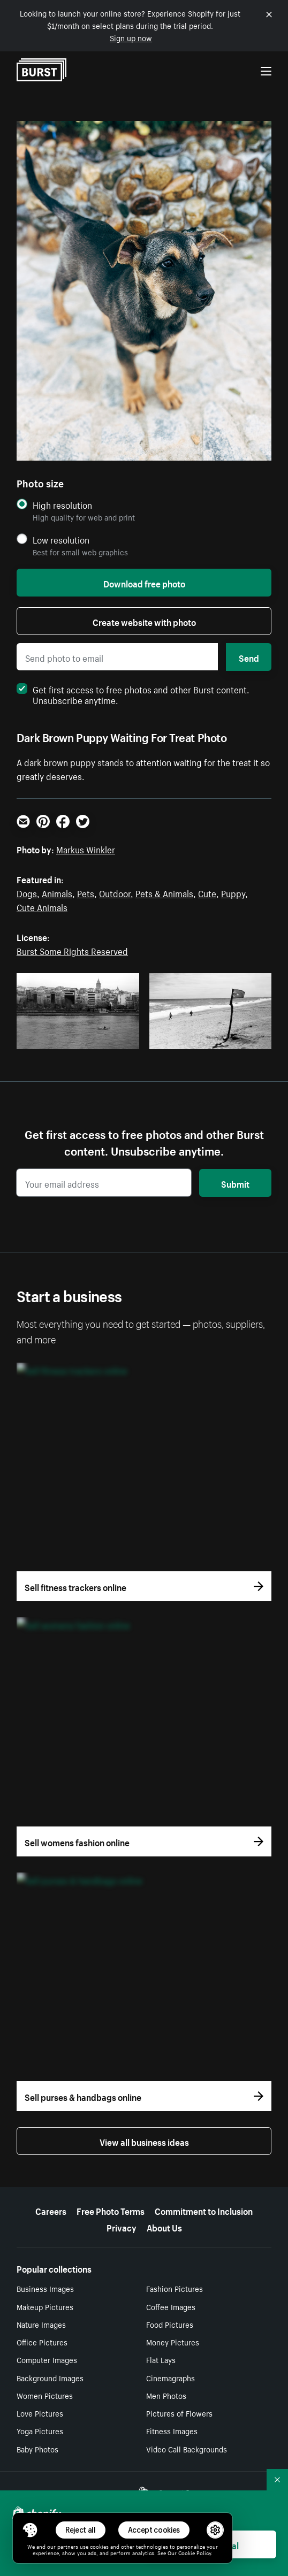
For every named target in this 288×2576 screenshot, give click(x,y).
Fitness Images (172, 2430)
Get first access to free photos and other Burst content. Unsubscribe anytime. (133, 694)
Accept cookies (154, 2530)
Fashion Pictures (174, 2288)
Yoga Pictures (40, 2430)
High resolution (62, 505)
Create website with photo (144, 621)
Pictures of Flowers (179, 2413)
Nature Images (41, 2324)
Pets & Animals (164, 892)
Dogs (27, 892)
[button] (30, 2530)
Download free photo (144, 583)
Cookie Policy (194, 2552)
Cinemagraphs (170, 2377)
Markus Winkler (85, 848)
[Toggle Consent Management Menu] (30, 2530)
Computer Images (47, 2359)
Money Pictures (172, 2342)
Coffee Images (170, 2306)
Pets (85, 892)
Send (249, 657)
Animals (57, 892)
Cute (207, 892)
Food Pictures (169, 2324)
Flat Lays (161, 2359)
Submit (235, 1183)
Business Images (45, 2288)
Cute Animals (42, 906)
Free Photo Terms (111, 2210)
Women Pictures (45, 2395)
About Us (164, 2227)
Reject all (80, 2530)
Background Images (50, 2377)
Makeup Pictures (45, 2306)
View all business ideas (144, 2141)
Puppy (233, 892)
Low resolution (61, 539)
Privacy (122, 2227)
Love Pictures (40, 2413)
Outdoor (115, 892)
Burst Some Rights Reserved (72, 950)
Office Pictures (42, 2342)
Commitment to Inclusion (204, 2210)
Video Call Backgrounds (186, 2449)
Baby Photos (37, 2449)
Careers (50, 2210)
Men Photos (166, 2395)
